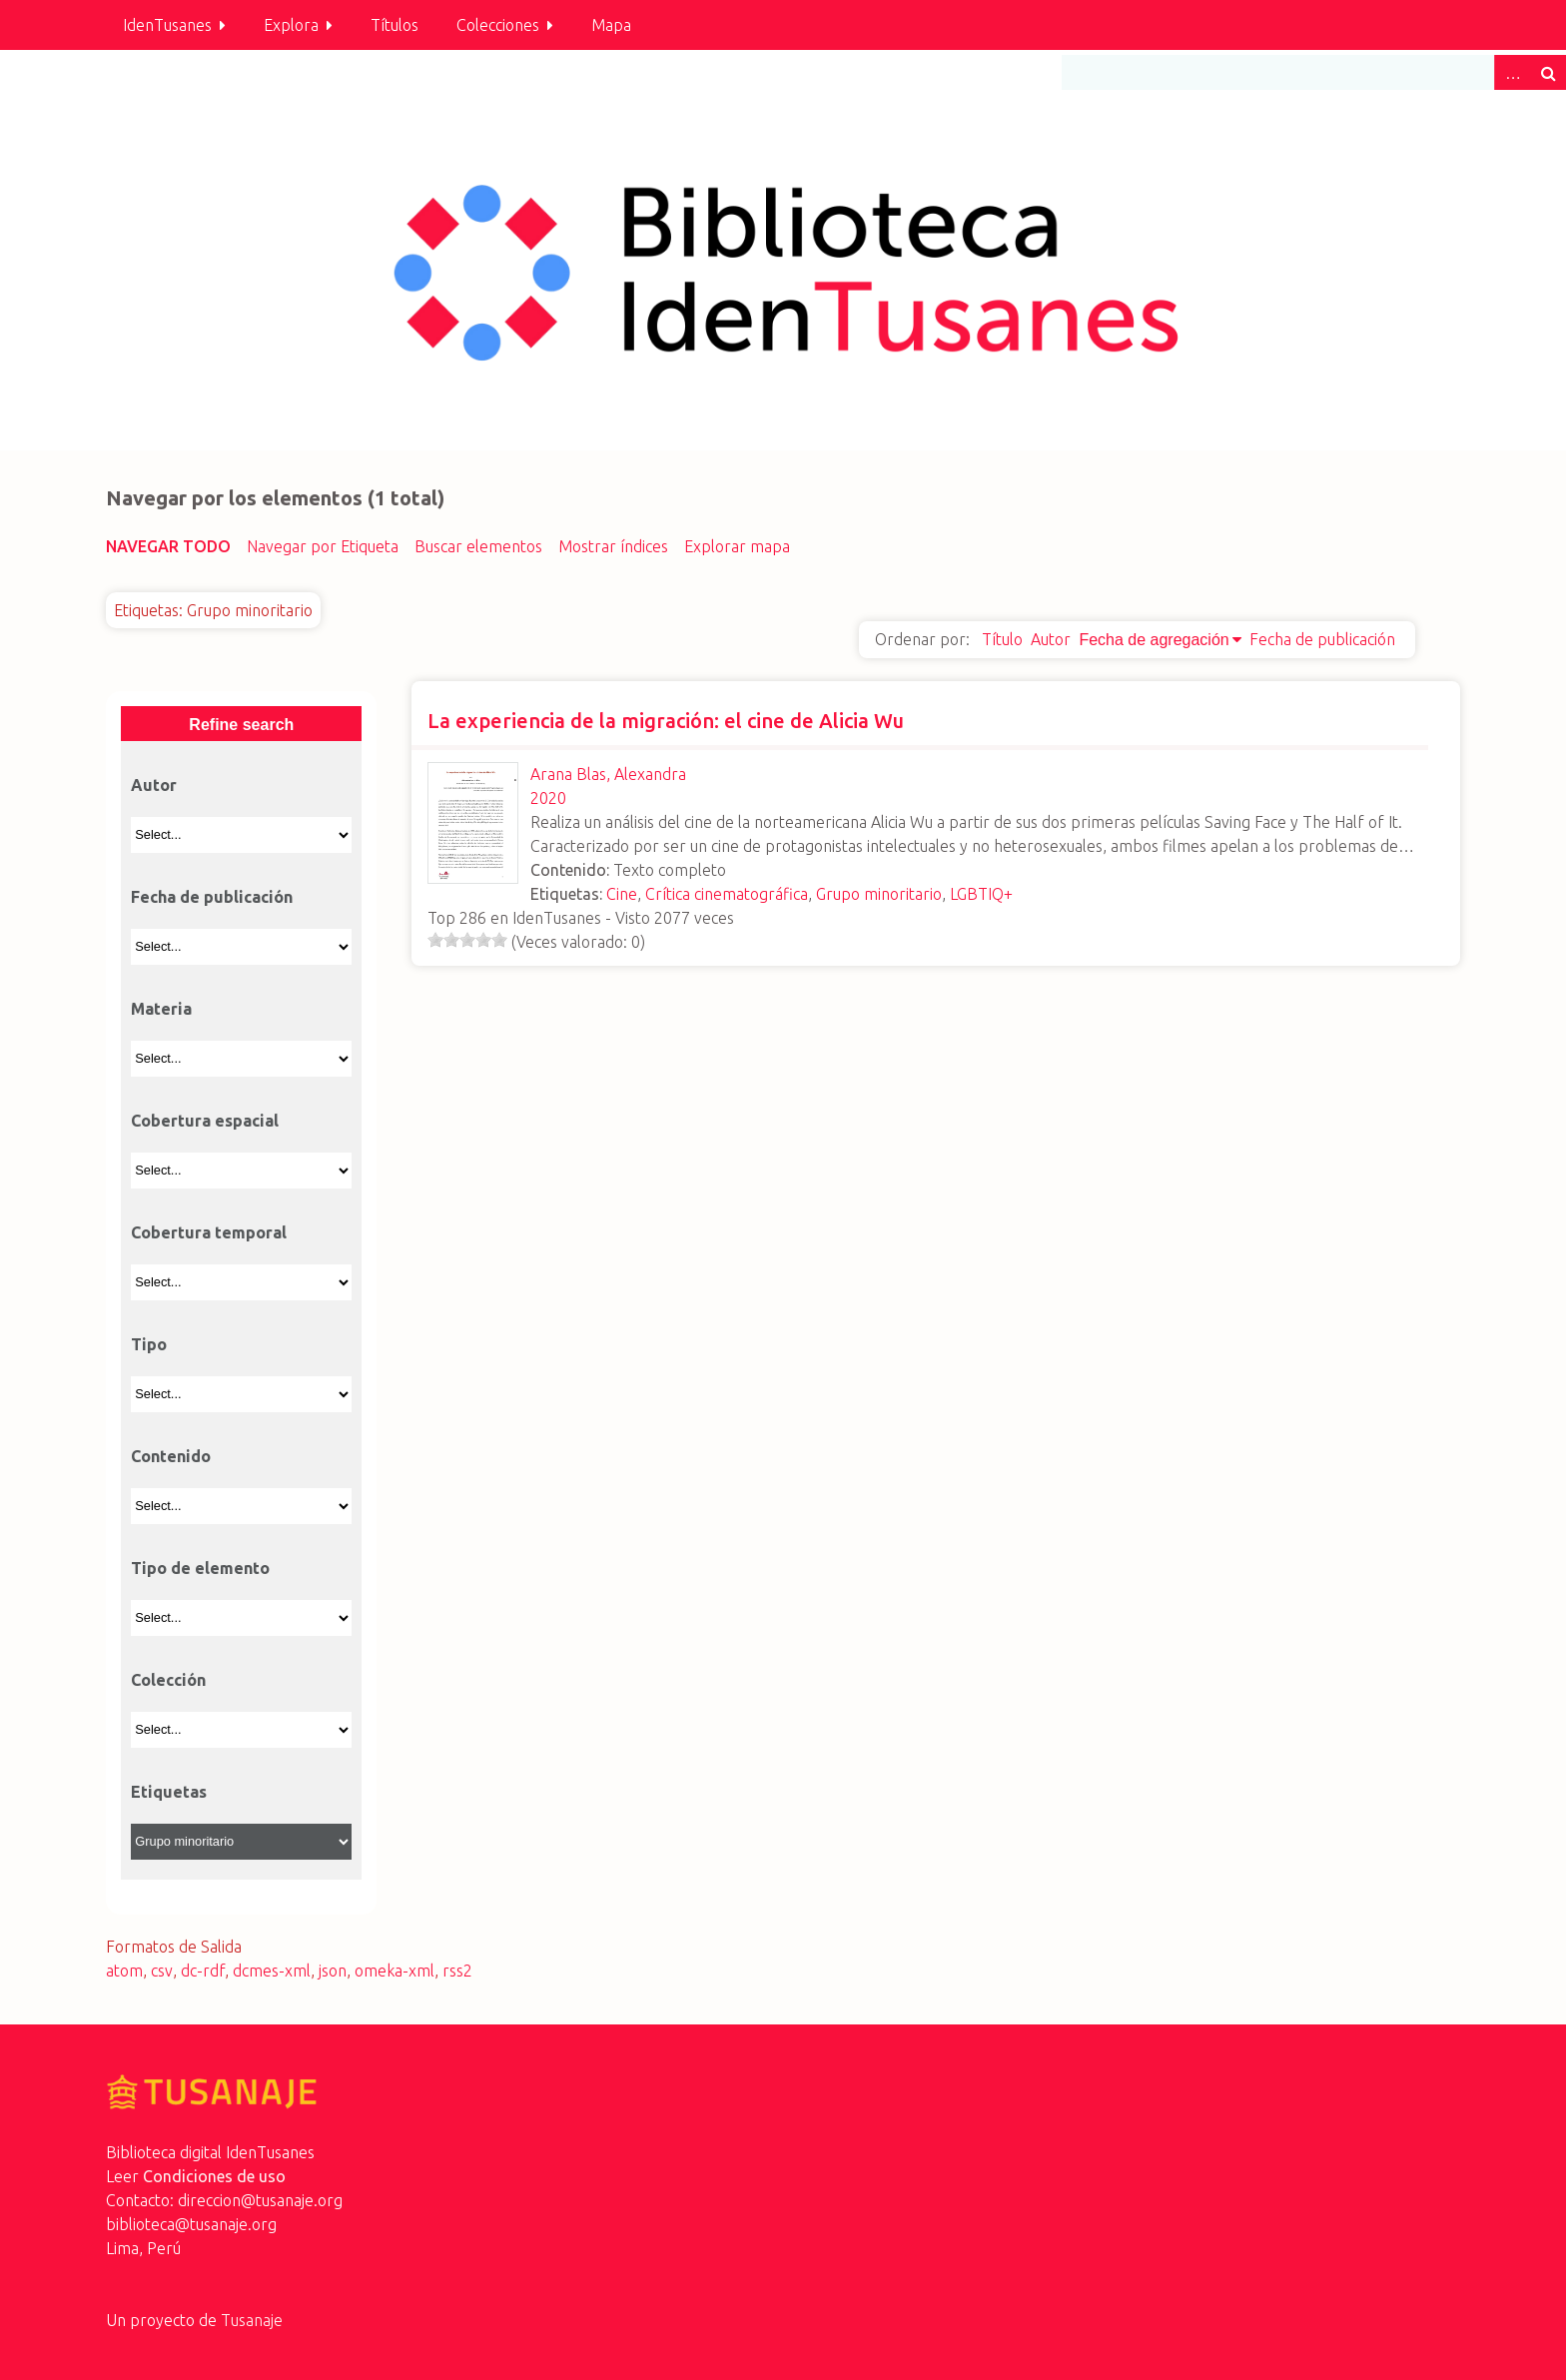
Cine (621, 894)
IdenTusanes (167, 25)
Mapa (611, 25)
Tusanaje (252, 2320)
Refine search (241, 724)
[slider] (467, 940)
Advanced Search (1512, 72)
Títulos (394, 25)
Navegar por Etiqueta (322, 546)
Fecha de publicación (1322, 639)
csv (162, 1971)
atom (124, 1971)
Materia (161, 1009)
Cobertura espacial (205, 1121)
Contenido (171, 1456)
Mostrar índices (613, 546)
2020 (548, 798)
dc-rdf (203, 1971)
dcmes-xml (272, 1971)
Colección (168, 1680)
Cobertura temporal (209, 1232)
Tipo (149, 1344)
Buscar (1548, 72)
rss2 (457, 1971)
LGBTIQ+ (981, 894)
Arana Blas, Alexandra (608, 774)
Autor (1051, 639)
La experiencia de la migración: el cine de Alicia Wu (665, 720)
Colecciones (497, 25)
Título (1002, 639)
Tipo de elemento (200, 1568)
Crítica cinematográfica (726, 894)
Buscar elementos (478, 546)
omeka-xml (394, 1971)
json (333, 1971)
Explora (291, 25)
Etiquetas (169, 1792)
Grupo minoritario (879, 894)
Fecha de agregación (1153, 639)
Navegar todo (168, 546)
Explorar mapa (737, 546)
